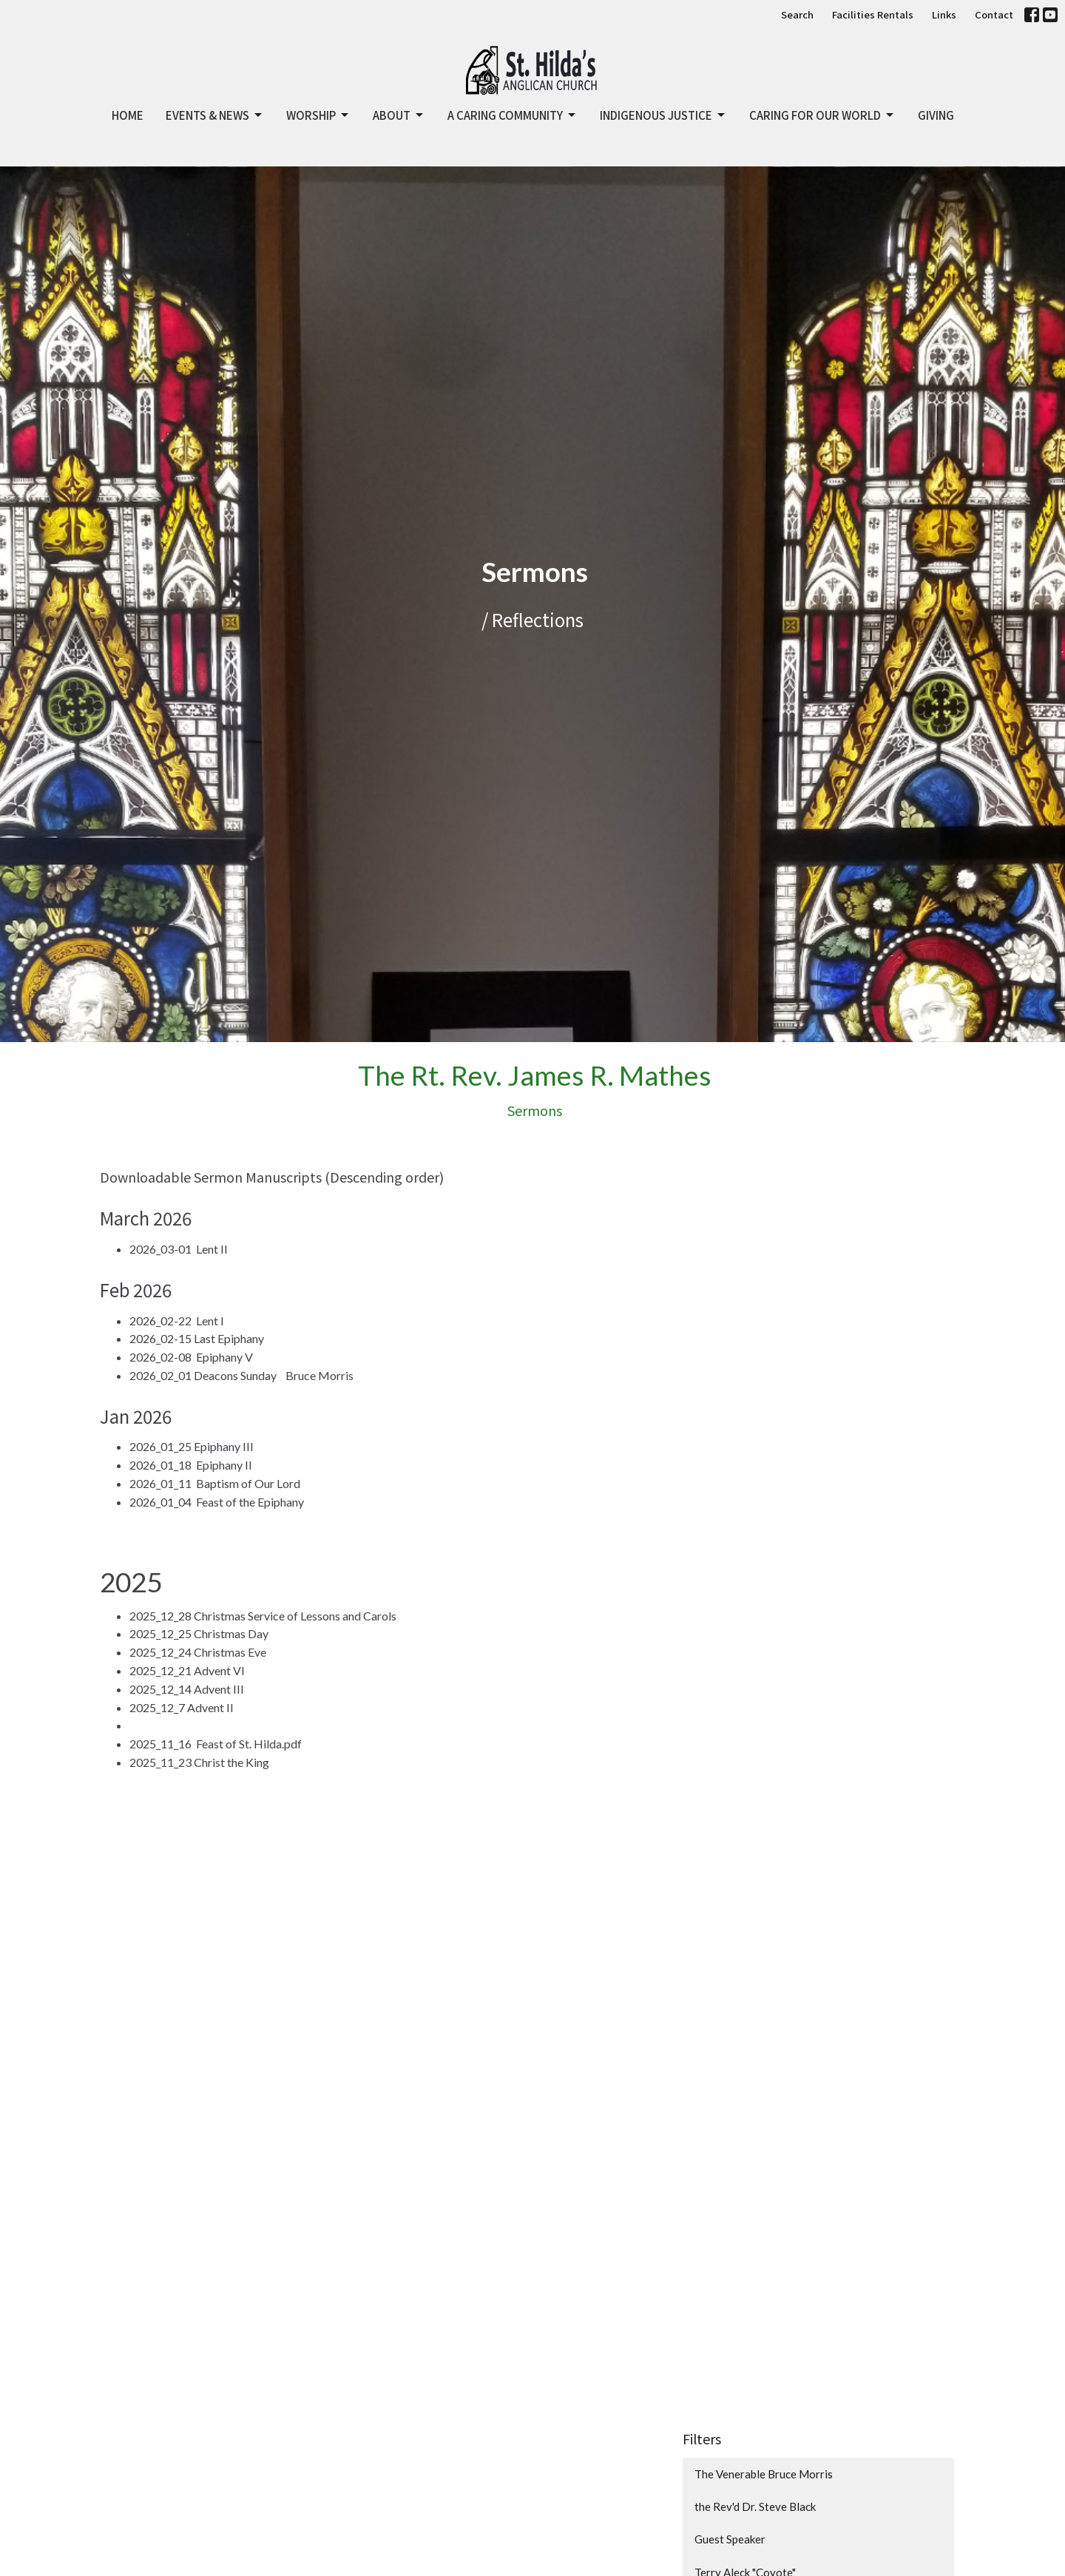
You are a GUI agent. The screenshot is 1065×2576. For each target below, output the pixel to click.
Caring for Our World (822, 115)
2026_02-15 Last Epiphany (196, 1338)
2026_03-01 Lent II (178, 1249)
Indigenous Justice (663, 115)
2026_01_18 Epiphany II (190, 1465)
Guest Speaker (729, 2539)
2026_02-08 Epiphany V (191, 1357)
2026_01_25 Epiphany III (191, 1446)
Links (944, 14)
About (399, 115)
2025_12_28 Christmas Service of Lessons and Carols (262, 1616)
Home (127, 115)
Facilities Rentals (872, 14)
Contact (994, 14)
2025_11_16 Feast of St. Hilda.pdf (215, 1744)
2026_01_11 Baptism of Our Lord (214, 1483)
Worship (318, 115)
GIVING (936, 115)
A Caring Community (512, 115)
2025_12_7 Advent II (181, 1707)
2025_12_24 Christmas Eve (197, 1652)
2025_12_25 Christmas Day (198, 1633)
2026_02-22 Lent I (176, 1321)
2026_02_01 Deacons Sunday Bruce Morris (241, 1375)
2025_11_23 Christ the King (199, 1762)
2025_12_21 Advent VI (187, 1670)
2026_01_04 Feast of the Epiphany (216, 1502)
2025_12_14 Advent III (186, 1689)
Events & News (215, 115)
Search (797, 14)
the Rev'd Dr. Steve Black (755, 2506)
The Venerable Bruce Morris (763, 2474)
